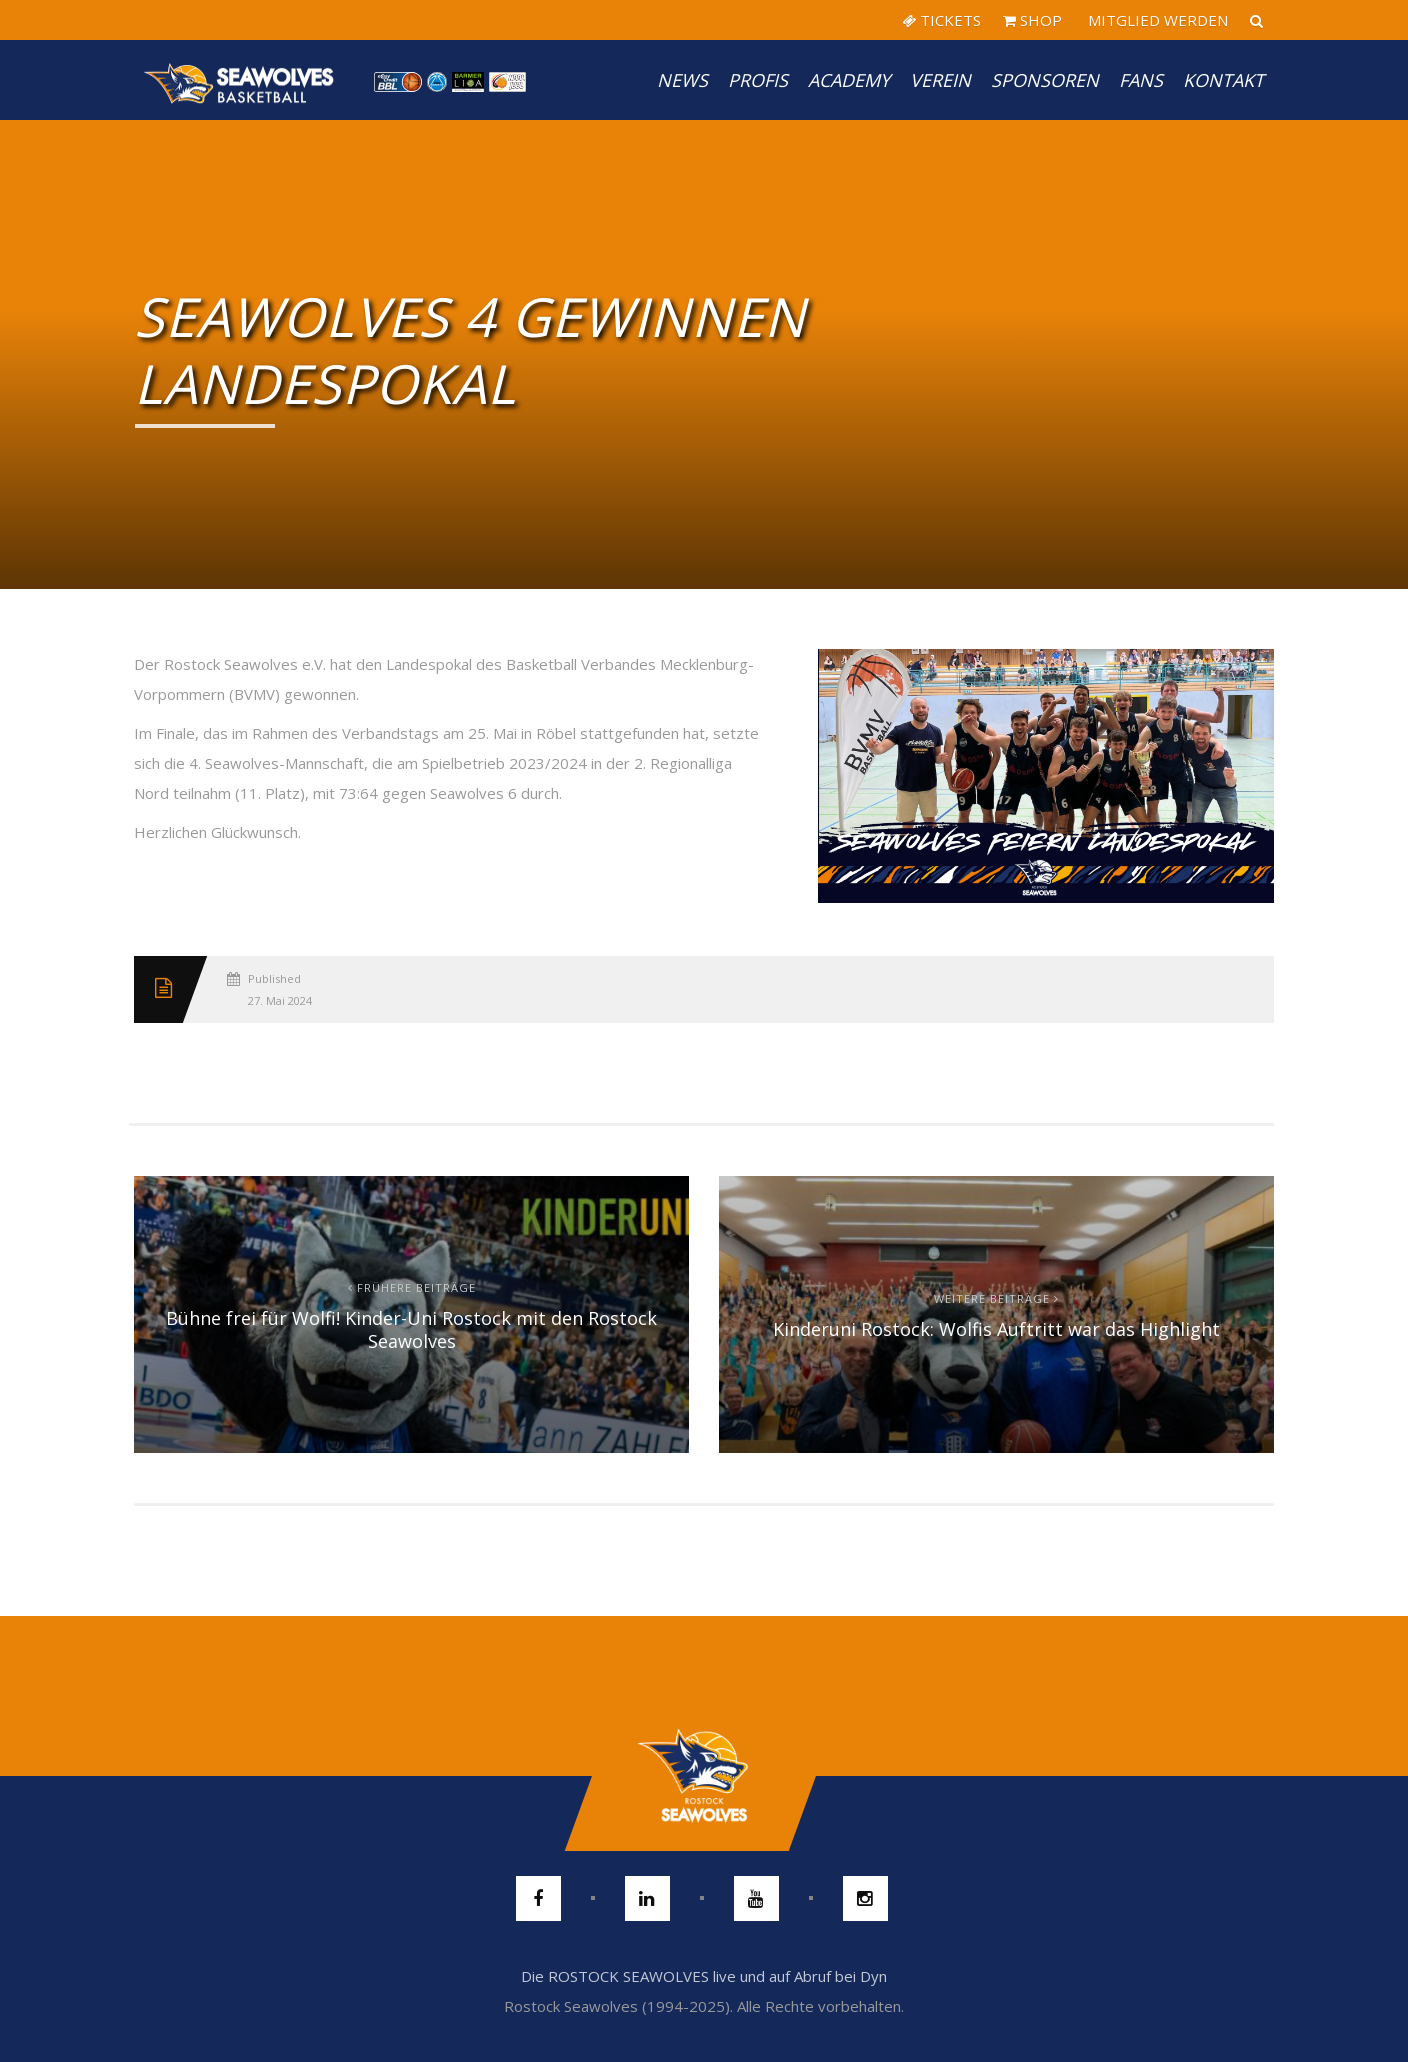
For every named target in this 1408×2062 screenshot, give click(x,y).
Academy (849, 80)
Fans (1141, 80)
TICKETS (941, 20)
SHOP (1032, 20)
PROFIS (758, 80)
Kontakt (1223, 80)
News (682, 80)
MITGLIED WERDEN (1156, 20)
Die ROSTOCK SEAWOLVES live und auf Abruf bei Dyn (704, 1976)
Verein (940, 80)
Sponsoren (1045, 80)
